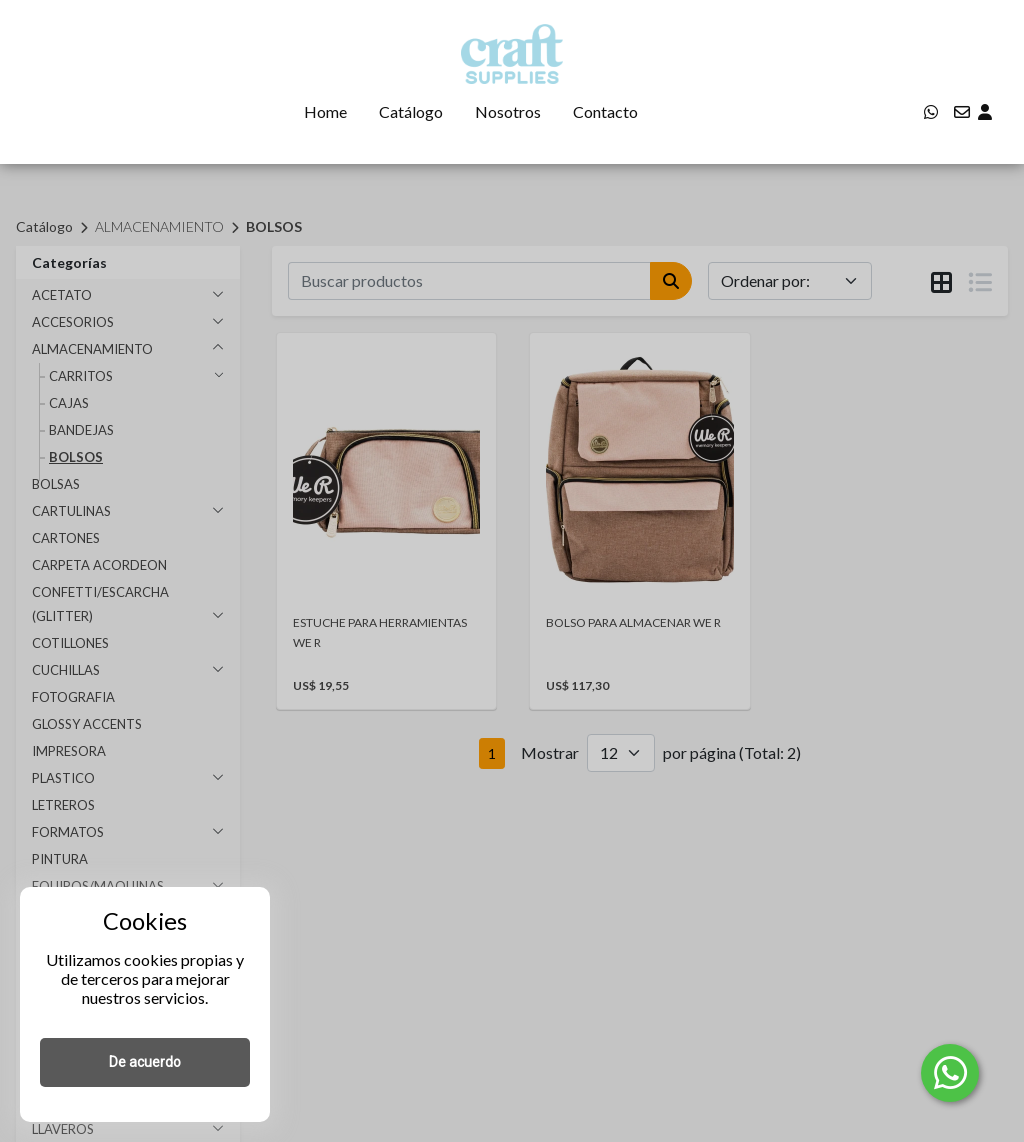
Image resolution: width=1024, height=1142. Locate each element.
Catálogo (411, 111)
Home (325, 111)
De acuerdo (145, 1062)
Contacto (605, 111)
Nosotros (508, 111)
